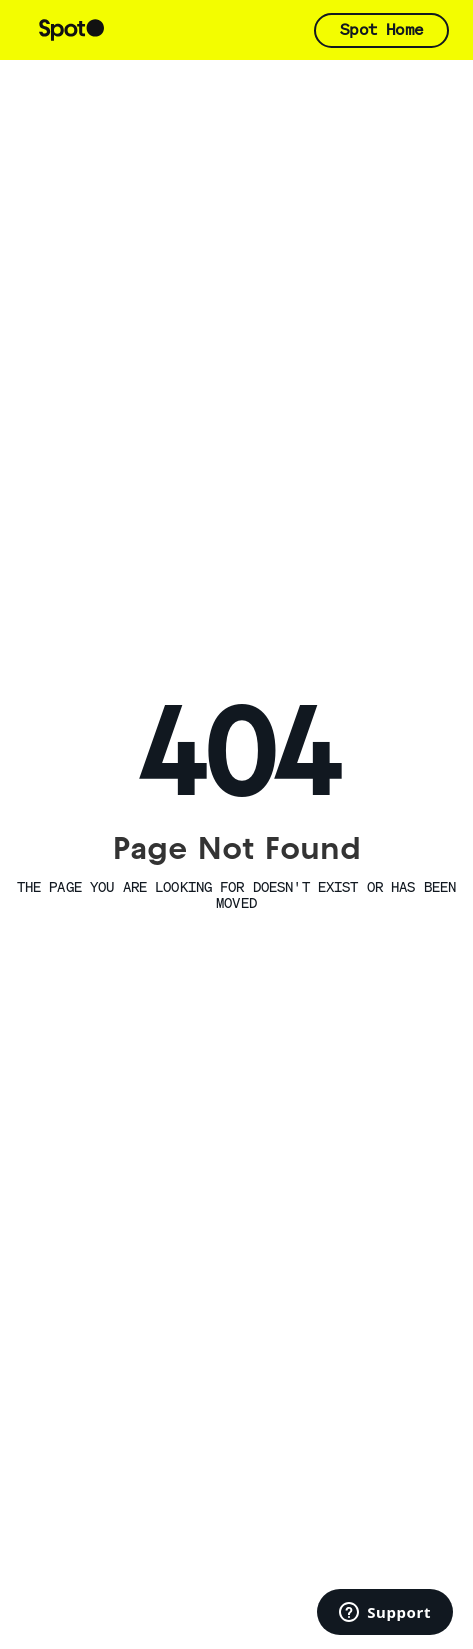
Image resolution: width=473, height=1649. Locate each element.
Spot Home (381, 29)
